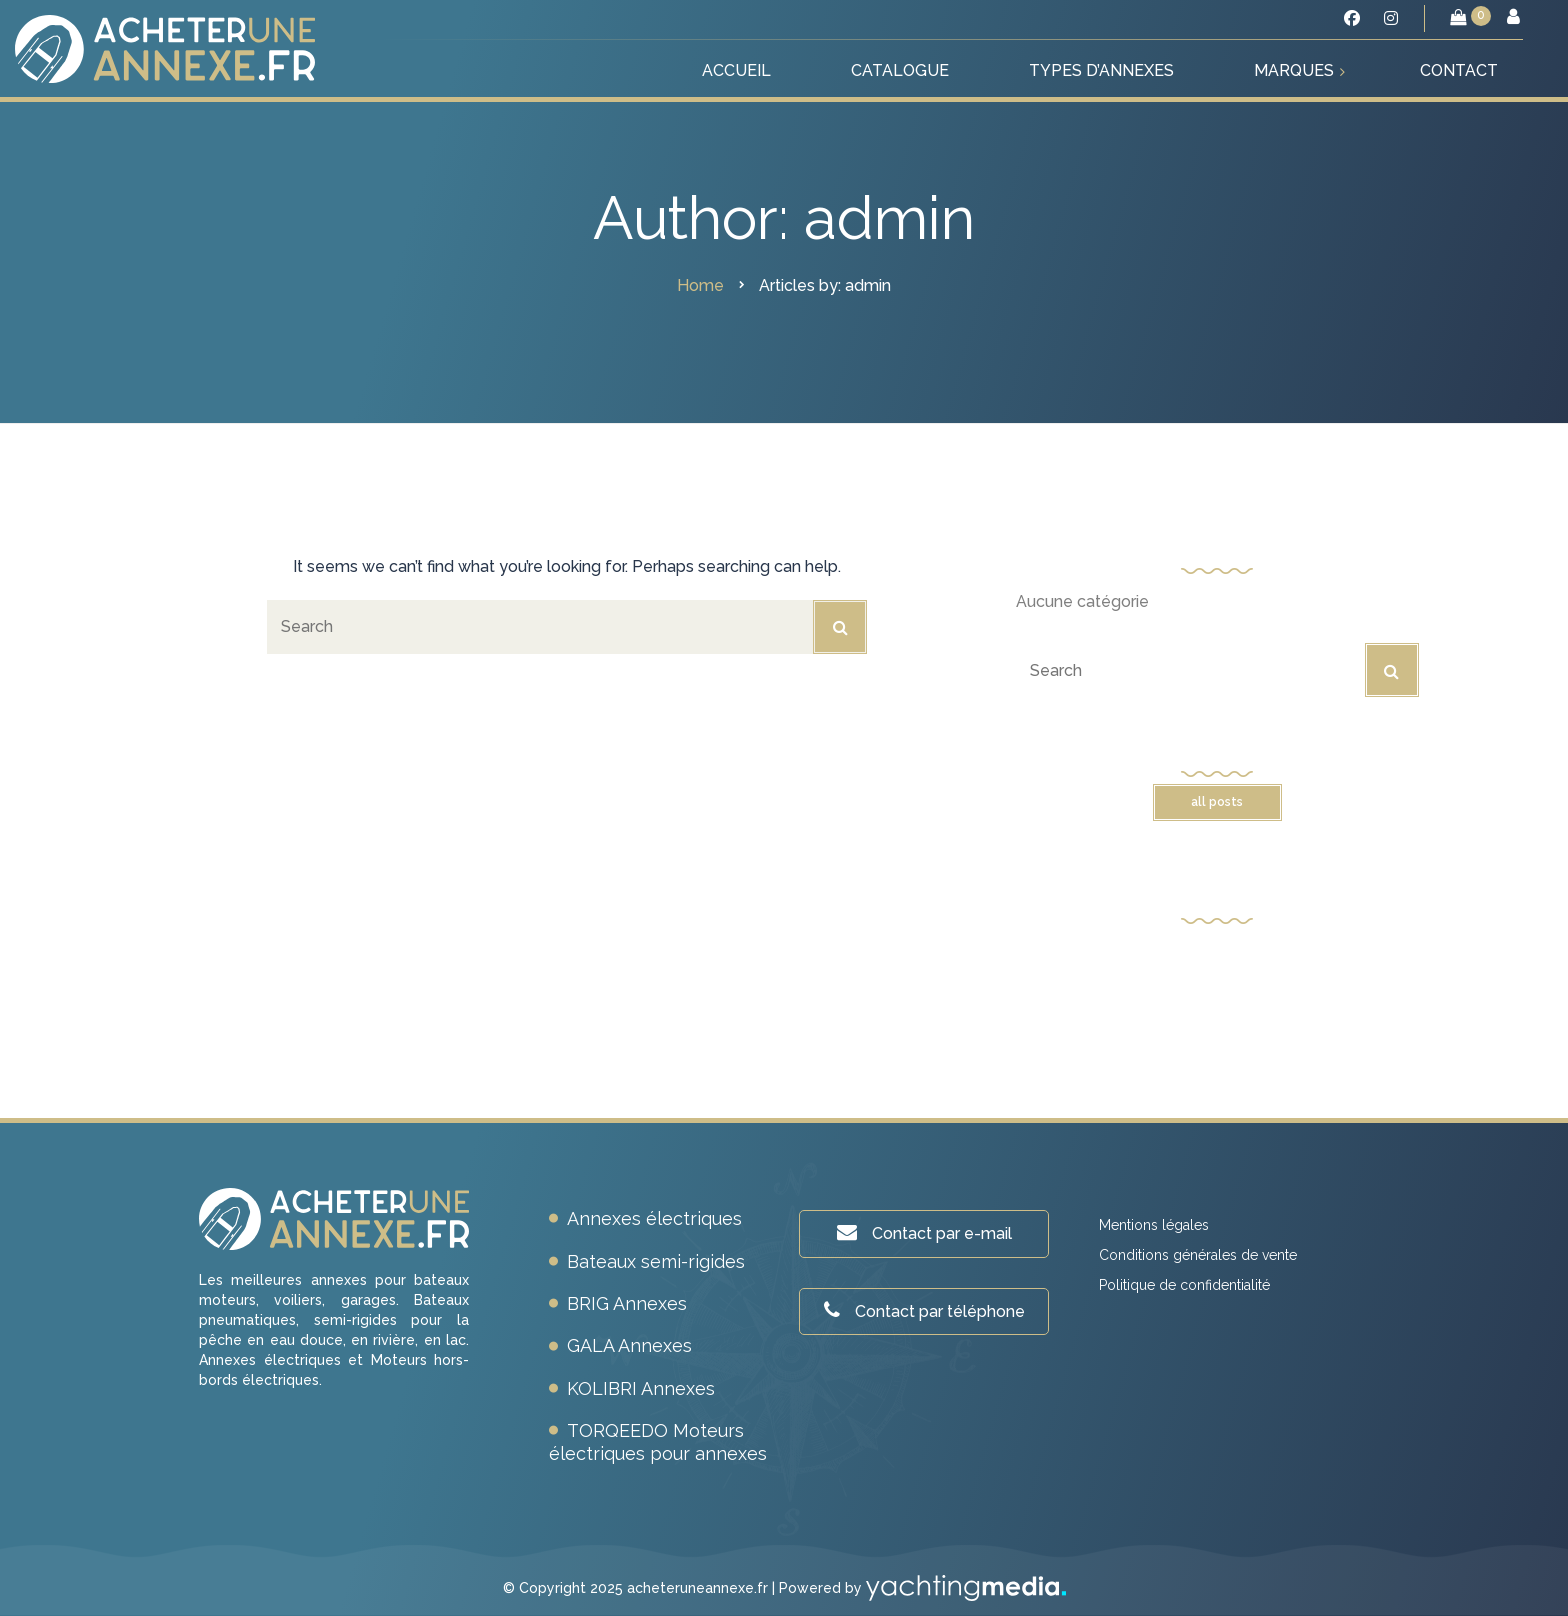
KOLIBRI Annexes (641, 1388)
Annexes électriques (654, 1218)
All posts (1217, 802)
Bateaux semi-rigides (656, 1261)
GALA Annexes (629, 1345)
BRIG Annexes (627, 1303)
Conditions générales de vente (1198, 1255)
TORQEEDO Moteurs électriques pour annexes (658, 1441)
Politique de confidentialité (1184, 1285)
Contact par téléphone (924, 1310)
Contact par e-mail (924, 1232)
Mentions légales (1154, 1225)
